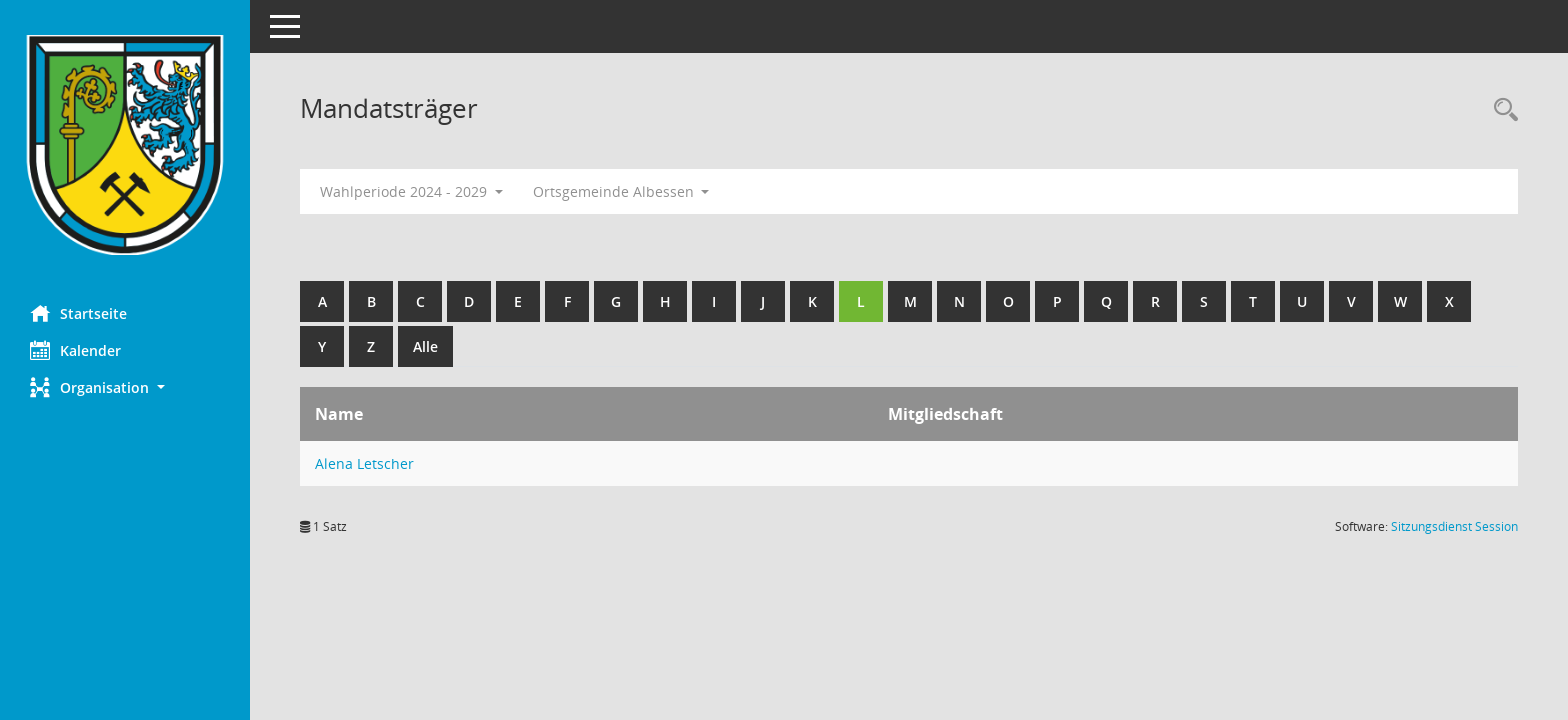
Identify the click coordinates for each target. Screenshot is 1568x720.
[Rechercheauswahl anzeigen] (1501, 110)
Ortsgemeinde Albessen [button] (621, 191)
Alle (425, 346)
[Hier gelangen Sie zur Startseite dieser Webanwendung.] (125, 145)
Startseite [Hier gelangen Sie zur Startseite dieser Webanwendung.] (78, 313)
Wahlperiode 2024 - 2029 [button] (411, 191)
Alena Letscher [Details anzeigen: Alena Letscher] (364, 463)
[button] (125, 387)
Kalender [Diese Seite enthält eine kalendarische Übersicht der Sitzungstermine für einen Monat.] (75, 350)
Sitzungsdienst (1454, 526)
